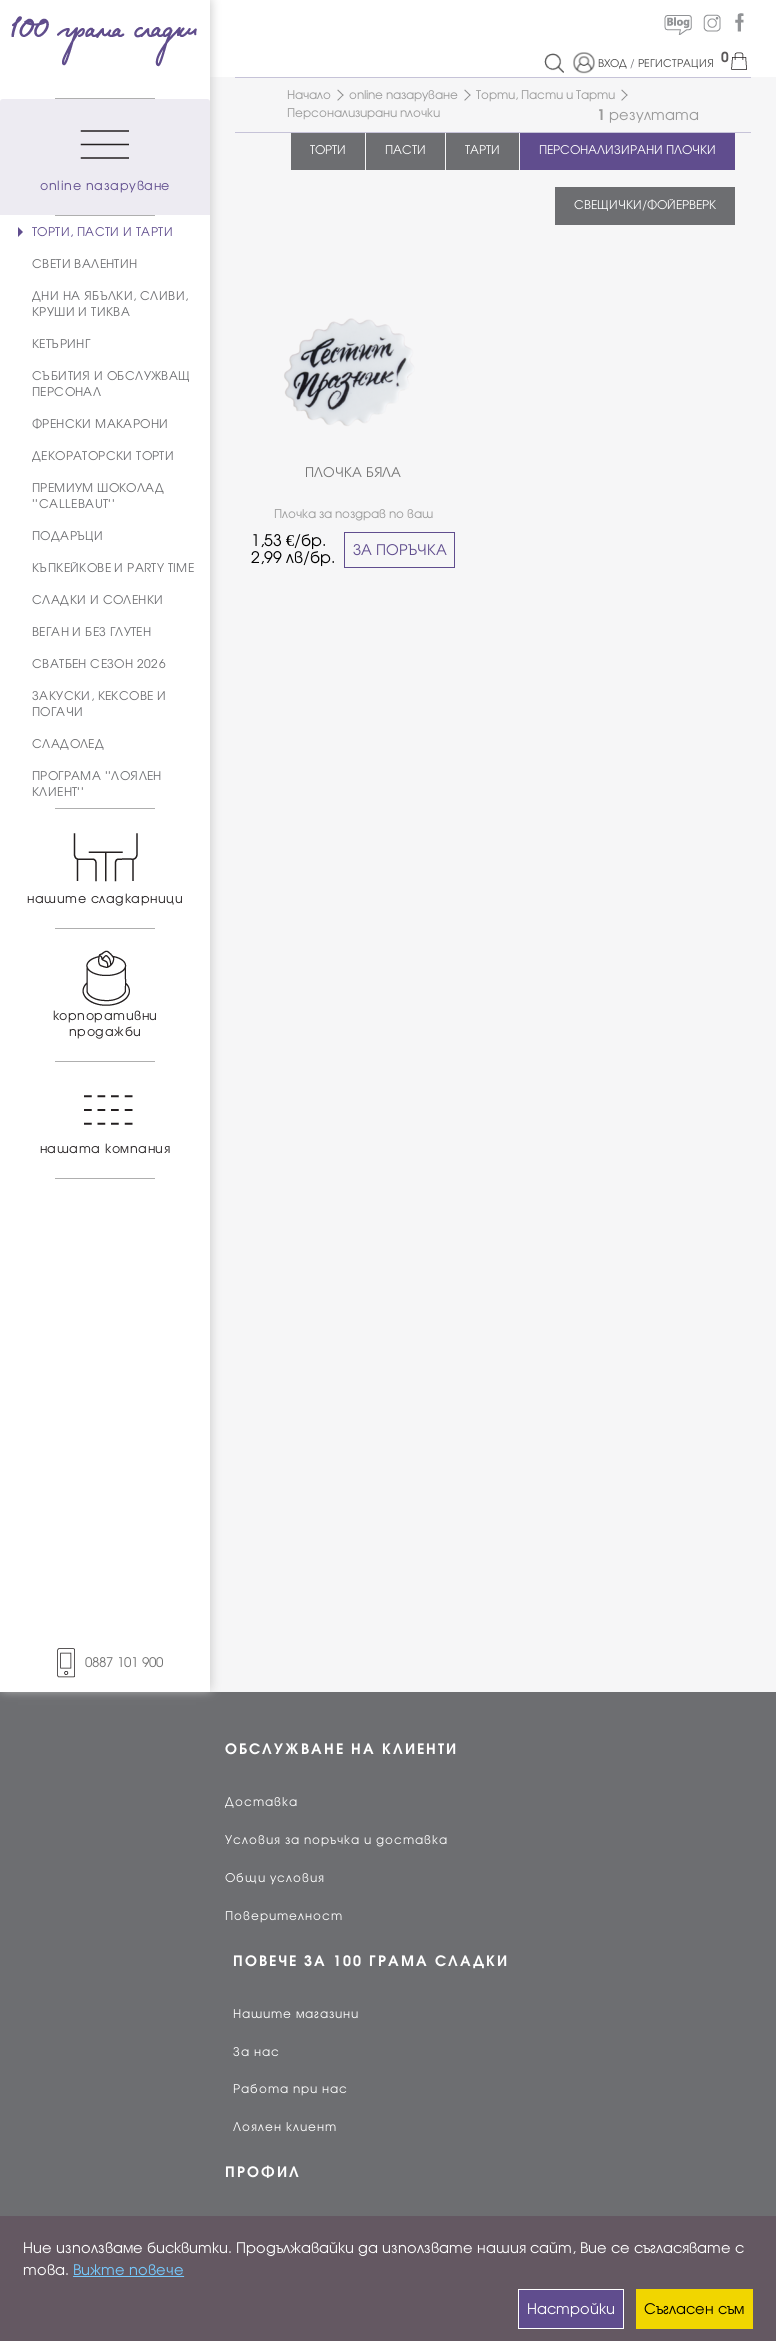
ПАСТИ (405, 150)
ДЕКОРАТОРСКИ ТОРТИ (103, 456)
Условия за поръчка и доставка (336, 1840)
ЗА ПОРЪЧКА (400, 550)
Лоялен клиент (285, 2127)
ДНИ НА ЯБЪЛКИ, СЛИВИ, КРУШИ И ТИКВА (110, 304)
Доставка (261, 1802)
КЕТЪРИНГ (61, 344)
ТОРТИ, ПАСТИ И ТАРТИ (102, 232)
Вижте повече (128, 2270)
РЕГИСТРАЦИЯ (676, 63)
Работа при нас (290, 2089)
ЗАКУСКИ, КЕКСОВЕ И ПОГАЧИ (99, 704)
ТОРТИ (328, 150)
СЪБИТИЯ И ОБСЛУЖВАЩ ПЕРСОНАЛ (111, 384)
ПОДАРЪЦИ (67, 536)
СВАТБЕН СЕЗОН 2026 (99, 664)
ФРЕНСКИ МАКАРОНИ (100, 424)
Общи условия (275, 1878)
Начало (309, 95)
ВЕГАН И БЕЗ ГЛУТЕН (91, 632)
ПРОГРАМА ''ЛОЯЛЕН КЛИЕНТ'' (97, 784)
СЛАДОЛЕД (68, 744)
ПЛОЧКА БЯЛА (353, 472)
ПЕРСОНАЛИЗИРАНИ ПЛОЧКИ (627, 150)
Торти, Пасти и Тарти (545, 95)
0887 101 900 (105, 1662)
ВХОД (612, 63)
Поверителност (284, 1916)
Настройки (571, 2309)
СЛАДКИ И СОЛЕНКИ (97, 600)
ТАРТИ (482, 150)
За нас (256, 2052)
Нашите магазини (296, 2014)
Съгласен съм (694, 2309)
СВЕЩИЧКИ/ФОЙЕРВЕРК (645, 205)
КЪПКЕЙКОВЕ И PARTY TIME (113, 568)
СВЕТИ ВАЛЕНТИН (85, 264)
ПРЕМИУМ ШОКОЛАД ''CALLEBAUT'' (98, 496)
